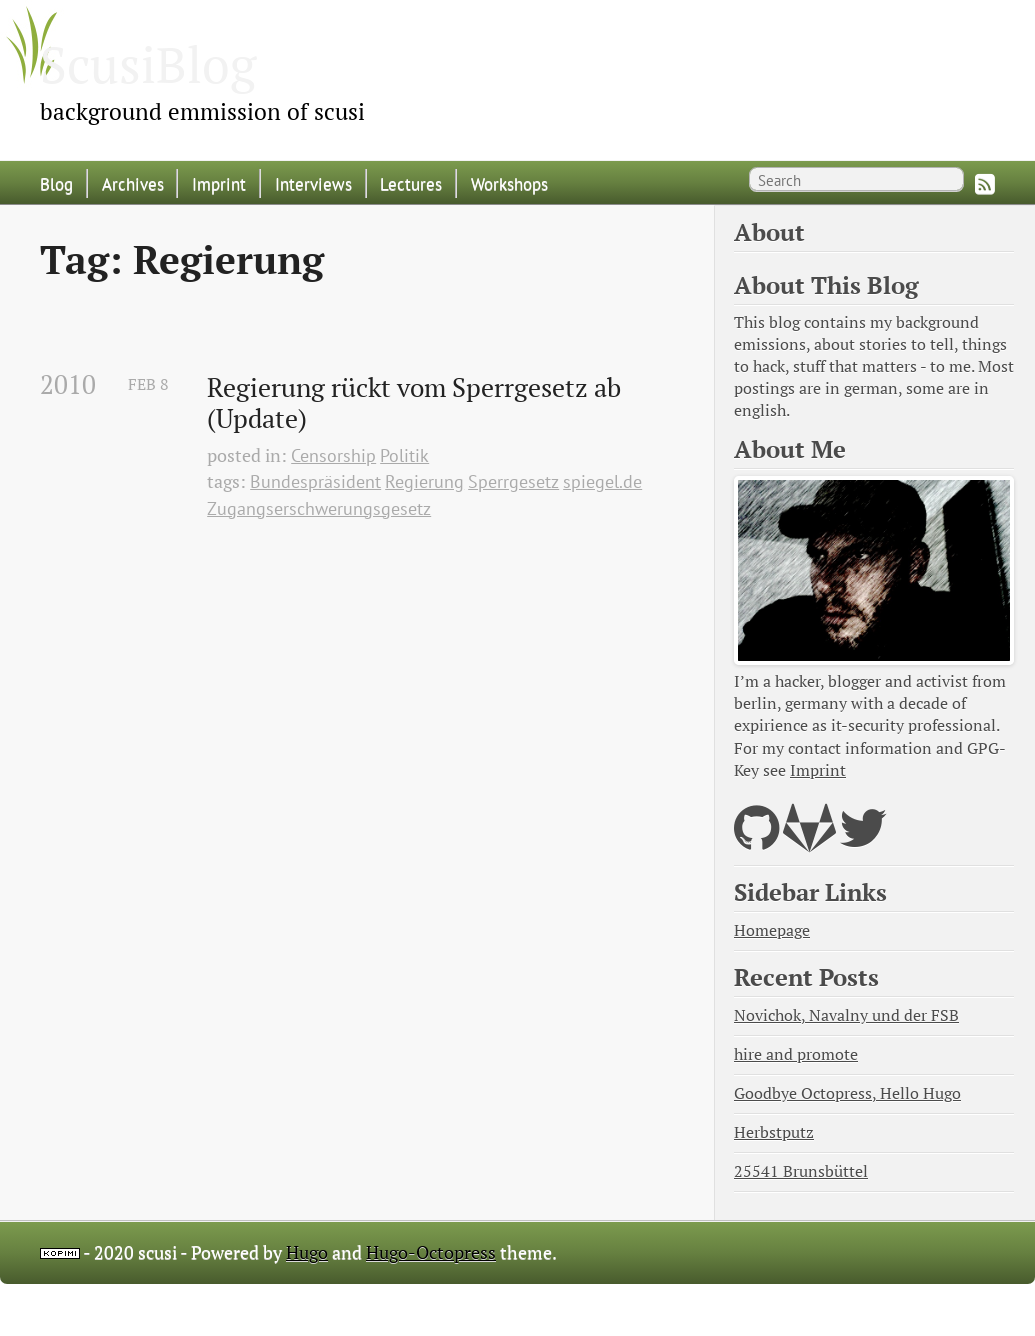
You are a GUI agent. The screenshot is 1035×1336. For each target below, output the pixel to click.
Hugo (307, 1252)
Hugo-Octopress (431, 1252)
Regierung (424, 481)
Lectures (411, 183)
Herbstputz (774, 1132)
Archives (133, 183)
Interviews (313, 183)
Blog (56, 183)
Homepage (772, 930)
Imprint (219, 183)
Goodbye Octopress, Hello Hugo (847, 1093)
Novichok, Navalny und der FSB (846, 1015)
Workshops (509, 183)
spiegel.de (602, 481)
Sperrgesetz (513, 481)
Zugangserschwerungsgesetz (319, 508)
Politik (404, 455)
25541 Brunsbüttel (801, 1171)
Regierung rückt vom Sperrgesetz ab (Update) (417, 403)
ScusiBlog (148, 64)
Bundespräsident (315, 481)
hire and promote (796, 1054)
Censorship (333, 455)
